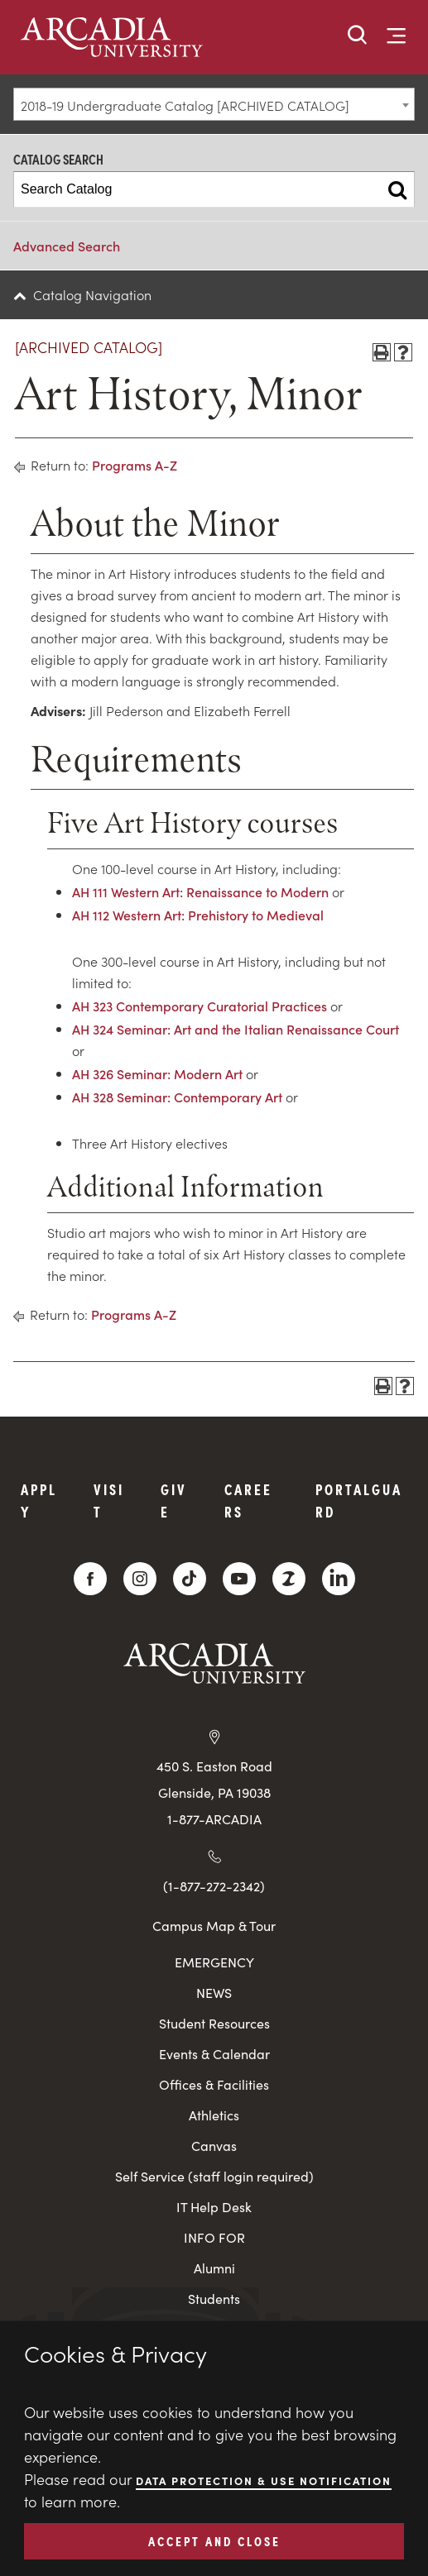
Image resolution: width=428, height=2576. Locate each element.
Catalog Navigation (92, 294)
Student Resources (214, 2023)
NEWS (214, 1993)
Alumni (214, 2268)
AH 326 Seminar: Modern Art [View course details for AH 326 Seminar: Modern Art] (157, 1073)
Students (214, 2299)
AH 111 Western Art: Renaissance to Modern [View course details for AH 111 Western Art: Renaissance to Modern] (200, 891)
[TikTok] (189, 1578)
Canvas (214, 2146)
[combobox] (214, 104)
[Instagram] (139, 1578)
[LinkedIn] (338, 1578)
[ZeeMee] (288, 1578)
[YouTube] (239, 1578)
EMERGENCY (214, 1962)
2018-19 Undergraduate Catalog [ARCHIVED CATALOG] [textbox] (185, 105)
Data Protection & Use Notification (264, 2480)
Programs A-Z (134, 465)
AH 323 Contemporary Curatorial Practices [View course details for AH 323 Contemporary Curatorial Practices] (199, 1005)
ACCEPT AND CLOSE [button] (214, 2540)
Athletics (214, 2115)
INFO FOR (214, 2237)
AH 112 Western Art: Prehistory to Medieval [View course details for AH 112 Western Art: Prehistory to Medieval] (198, 915)
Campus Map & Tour (214, 1925)
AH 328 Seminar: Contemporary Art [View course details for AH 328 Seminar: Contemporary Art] (177, 1096)
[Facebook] (90, 1578)
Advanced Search (66, 246)
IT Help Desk (214, 2207)
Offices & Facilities (214, 2084)
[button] (358, 36)
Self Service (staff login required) (214, 2176)
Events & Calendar (214, 2054)
